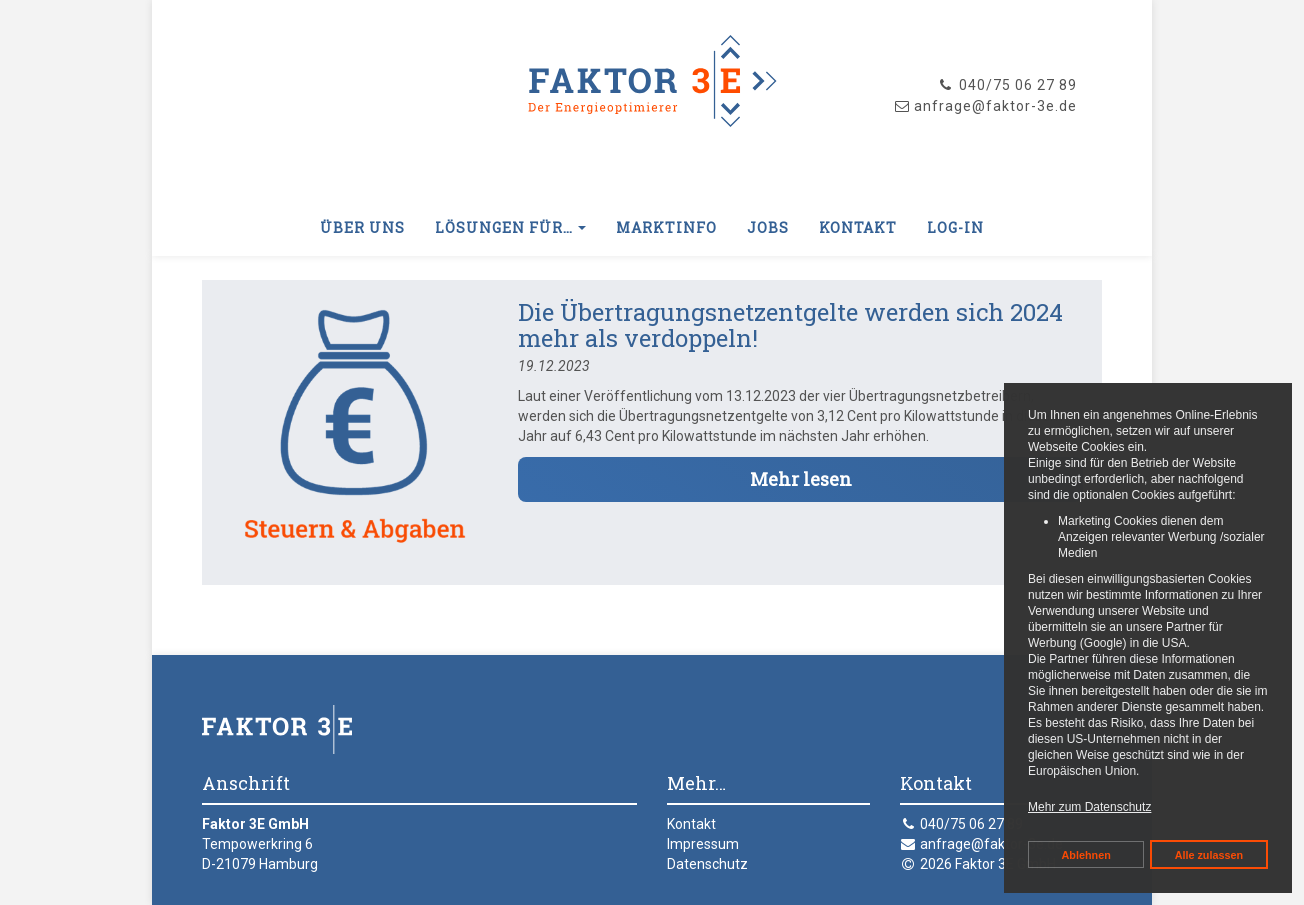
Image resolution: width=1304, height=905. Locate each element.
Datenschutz (707, 864)
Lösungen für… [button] (510, 227)
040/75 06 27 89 (1007, 85)
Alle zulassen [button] (1209, 855)
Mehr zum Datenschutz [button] (1089, 807)
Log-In (955, 227)
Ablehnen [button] (1086, 855)
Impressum (703, 844)
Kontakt (858, 227)
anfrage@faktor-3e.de (991, 844)
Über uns (362, 227)
